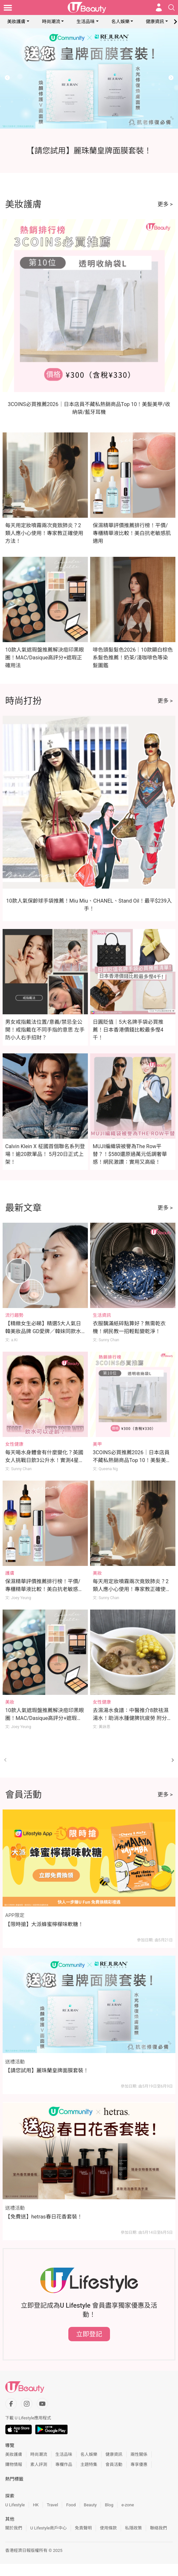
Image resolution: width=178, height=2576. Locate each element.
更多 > (165, 204)
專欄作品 (63, 2464)
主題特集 (88, 2464)
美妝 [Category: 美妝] (97, 1573)
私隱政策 (133, 2528)
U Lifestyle (15, 2504)
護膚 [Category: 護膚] (9, 1573)
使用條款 (108, 2528)
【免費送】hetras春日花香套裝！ (43, 2217)
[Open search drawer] (171, 7)
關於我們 (13, 2528)
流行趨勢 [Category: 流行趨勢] (14, 1315)
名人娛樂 (120, 21)
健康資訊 (155, 21)
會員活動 (113, 2464)
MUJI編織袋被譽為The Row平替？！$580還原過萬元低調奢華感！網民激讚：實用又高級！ (130, 1154)
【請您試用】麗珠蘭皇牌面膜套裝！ (47, 2070)
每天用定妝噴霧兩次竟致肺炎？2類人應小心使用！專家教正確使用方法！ (44, 533)
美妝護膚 (16, 21)
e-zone (127, 2504)
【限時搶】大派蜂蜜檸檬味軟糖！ (44, 1924)
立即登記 (89, 2334)
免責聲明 (83, 2528)
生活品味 (85, 21)
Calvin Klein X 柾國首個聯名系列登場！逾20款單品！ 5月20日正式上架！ (45, 1154)
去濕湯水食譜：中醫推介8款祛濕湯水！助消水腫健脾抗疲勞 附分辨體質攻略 (132, 1718)
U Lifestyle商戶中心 (48, 2528)
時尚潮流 (51, 21)
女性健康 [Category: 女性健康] (14, 1444)
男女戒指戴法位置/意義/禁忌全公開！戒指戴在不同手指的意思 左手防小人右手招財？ (45, 1030)
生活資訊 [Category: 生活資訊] (102, 1315)
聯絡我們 (158, 2528)
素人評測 (38, 2464)
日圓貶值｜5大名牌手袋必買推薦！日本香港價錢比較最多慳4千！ (128, 1030)
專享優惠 (138, 2464)
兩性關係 (138, 2454)
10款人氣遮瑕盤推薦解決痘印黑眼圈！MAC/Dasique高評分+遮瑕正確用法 (44, 658)
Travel (52, 2504)
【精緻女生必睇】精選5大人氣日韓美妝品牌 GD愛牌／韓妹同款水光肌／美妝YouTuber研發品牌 (43, 1331)
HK (35, 2504)
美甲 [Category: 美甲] (97, 1444)
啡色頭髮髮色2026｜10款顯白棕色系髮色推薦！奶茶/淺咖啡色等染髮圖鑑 (133, 658)
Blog (109, 2504)
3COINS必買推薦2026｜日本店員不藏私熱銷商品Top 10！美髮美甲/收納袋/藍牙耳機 (131, 1460)
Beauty (90, 2504)
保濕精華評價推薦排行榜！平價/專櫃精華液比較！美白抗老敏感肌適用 (132, 533)
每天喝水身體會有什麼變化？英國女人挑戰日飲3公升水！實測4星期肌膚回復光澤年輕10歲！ (44, 1460)
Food (70, 2504)
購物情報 (13, 2464)
